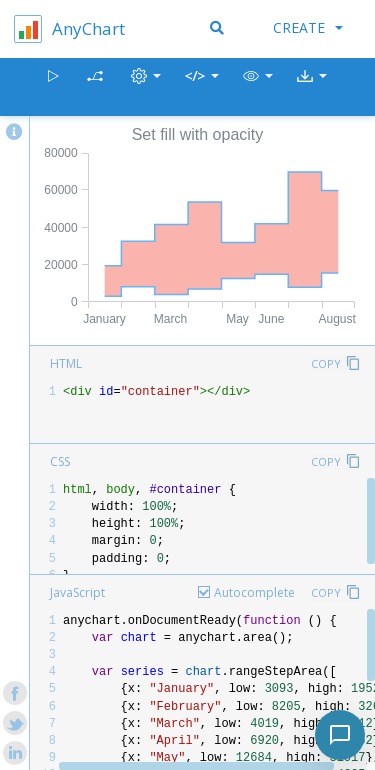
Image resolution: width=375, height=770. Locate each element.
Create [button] (308, 27)
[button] (258, 87)
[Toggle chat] (340, 735)
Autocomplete (254, 592)
